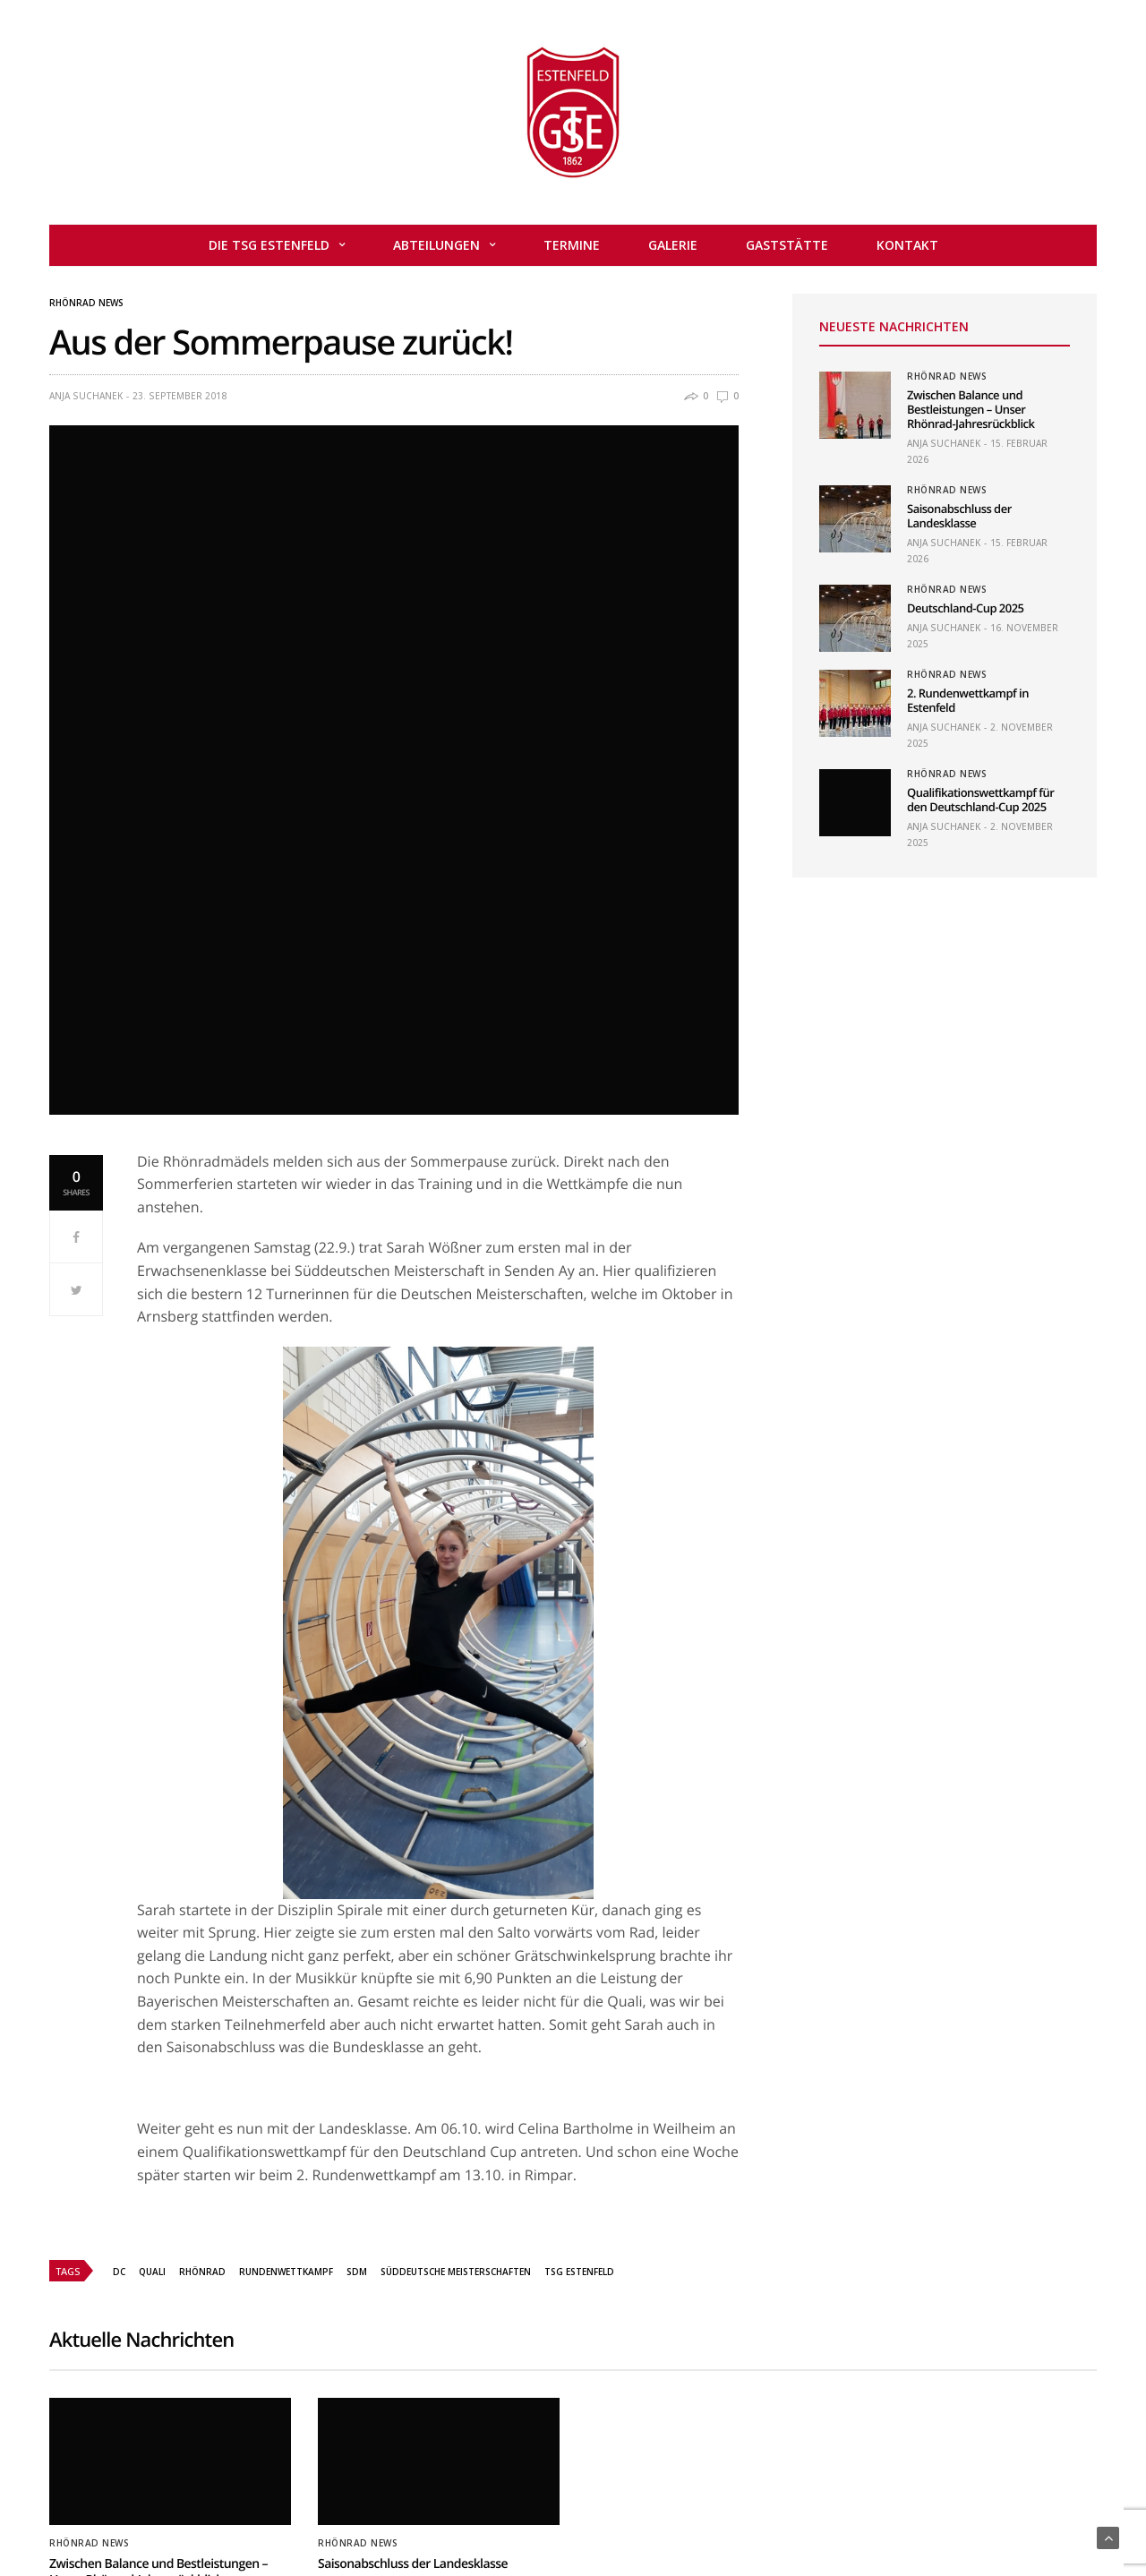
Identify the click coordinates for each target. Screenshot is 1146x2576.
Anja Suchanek (86, 395)
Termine (571, 244)
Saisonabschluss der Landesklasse (959, 516)
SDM (356, 2042)
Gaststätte (787, 244)
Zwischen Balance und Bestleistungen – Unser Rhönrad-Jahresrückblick (970, 409)
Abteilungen (436, 244)
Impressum (645, 2506)
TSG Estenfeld (579, 2042)
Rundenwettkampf (286, 2042)
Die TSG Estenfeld (269, 244)
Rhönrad (202, 2042)
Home (331, 2506)
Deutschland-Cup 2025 (965, 608)
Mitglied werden (472, 2506)
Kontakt (907, 244)
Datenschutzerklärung (765, 2506)
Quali (152, 2042)
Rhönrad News (86, 302)
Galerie (672, 244)
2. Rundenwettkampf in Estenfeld (968, 700)
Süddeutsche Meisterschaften (456, 2042)
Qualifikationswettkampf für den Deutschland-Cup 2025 (980, 799)
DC (119, 2042)
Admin (387, 2506)
